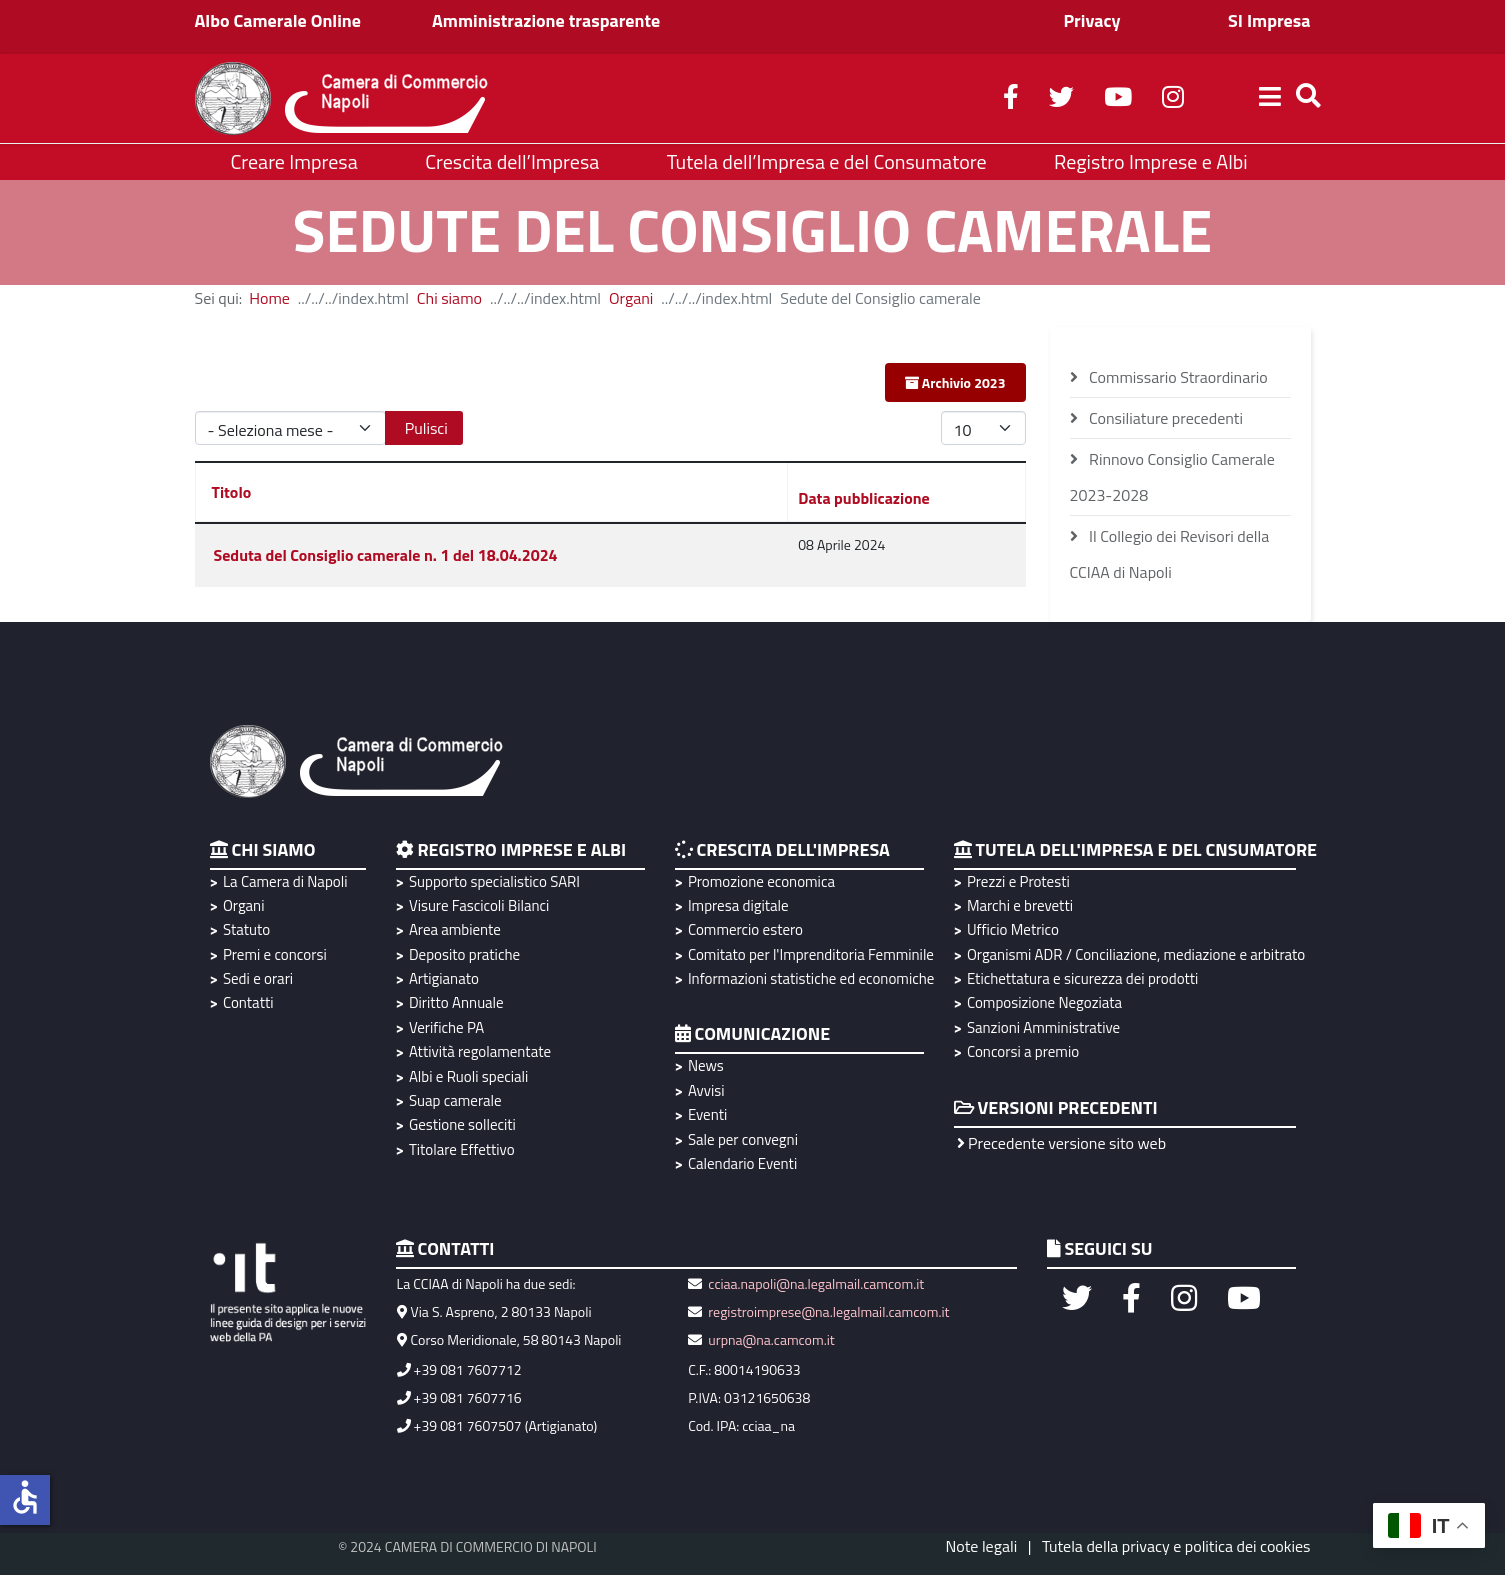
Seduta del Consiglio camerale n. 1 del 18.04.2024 (386, 555)
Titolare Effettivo (462, 1149)
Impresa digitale (738, 905)
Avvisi (706, 1090)
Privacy (1091, 20)
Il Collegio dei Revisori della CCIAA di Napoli (1170, 554)
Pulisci (426, 428)
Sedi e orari (258, 978)
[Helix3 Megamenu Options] (1270, 99)
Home (269, 298)
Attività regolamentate (480, 1051)
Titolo (232, 492)
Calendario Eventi (742, 1163)
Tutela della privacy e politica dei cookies (1176, 1546)
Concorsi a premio (1023, 1051)
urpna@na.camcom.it (771, 1339)
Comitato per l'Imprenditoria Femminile (808, 954)
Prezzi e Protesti (1018, 881)
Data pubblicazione (864, 498)
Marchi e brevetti (1020, 905)
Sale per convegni (743, 1139)
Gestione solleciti (462, 1124)
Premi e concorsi (275, 954)
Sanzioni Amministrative (1043, 1027)
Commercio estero (745, 929)
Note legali (982, 1546)
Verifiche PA (446, 1027)
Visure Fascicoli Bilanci (479, 905)
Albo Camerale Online (278, 20)
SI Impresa (1269, 20)
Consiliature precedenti (1164, 418)
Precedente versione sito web (1062, 1143)
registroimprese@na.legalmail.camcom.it (828, 1311)
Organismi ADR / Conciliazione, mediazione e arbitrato (1133, 954)
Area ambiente (455, 929)
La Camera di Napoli (285, 881)
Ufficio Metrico (1013, 929)
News (706, 1065)
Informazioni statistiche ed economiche (808, 978)
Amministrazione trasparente (546, 20)
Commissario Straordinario (1177, 377)
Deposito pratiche (464, 954)
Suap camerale (455, 1100)
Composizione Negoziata (1044, 1002)
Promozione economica (761, 881)
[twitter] (1061, 100)
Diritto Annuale (456, 1002)
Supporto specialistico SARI (494, 881)
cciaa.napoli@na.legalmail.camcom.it (814, 1283)
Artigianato (444, 978)
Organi (631, 298)
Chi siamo (449, 298)
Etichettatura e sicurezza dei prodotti (1082, 978)
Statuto (246, 929)
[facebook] (1011, 100)
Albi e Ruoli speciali (468, 1076)
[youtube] (1118, 100)
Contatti (248, 1002)
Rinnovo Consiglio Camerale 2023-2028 (1172, 477)
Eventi (707, 1114)
